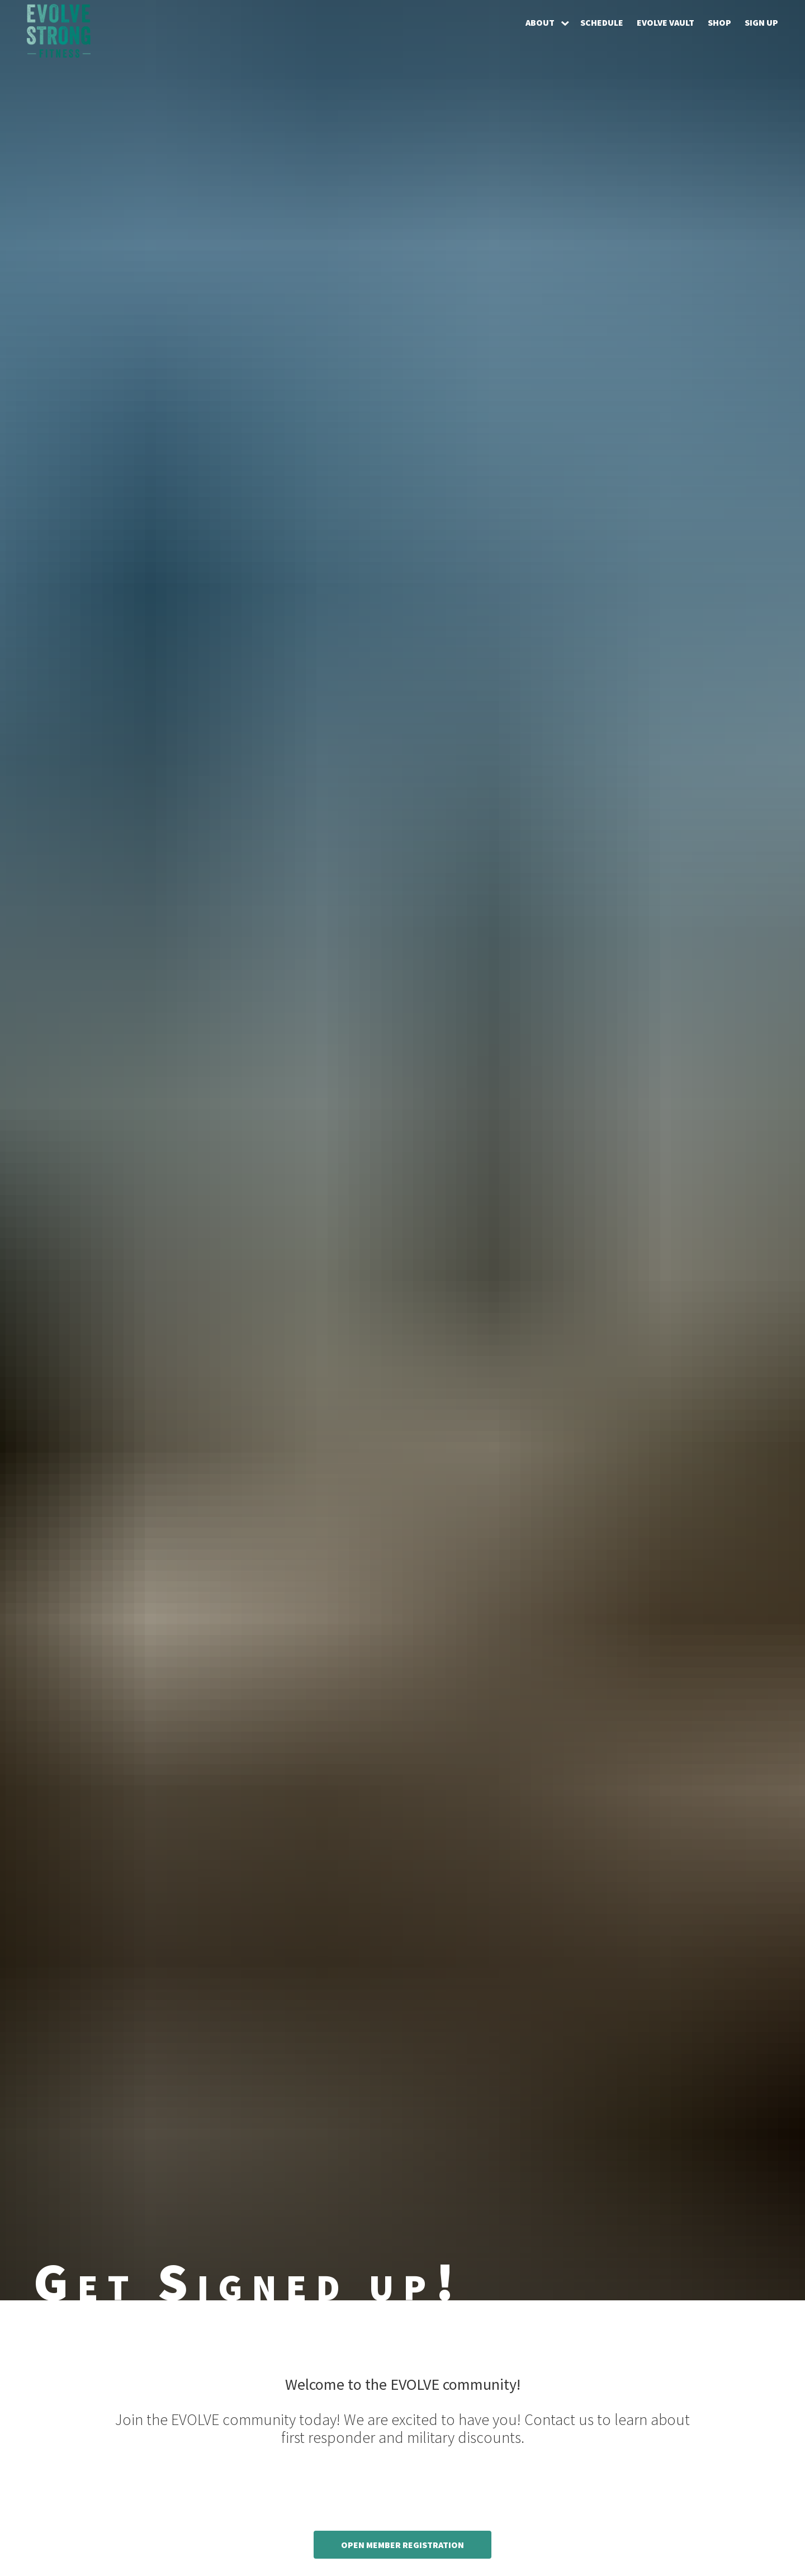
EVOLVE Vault (665, 22)
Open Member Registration (402, 2544)
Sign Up (761, 22)
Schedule (601, 22)
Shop (719, 22)
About (540, 22)
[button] (546, 22)
